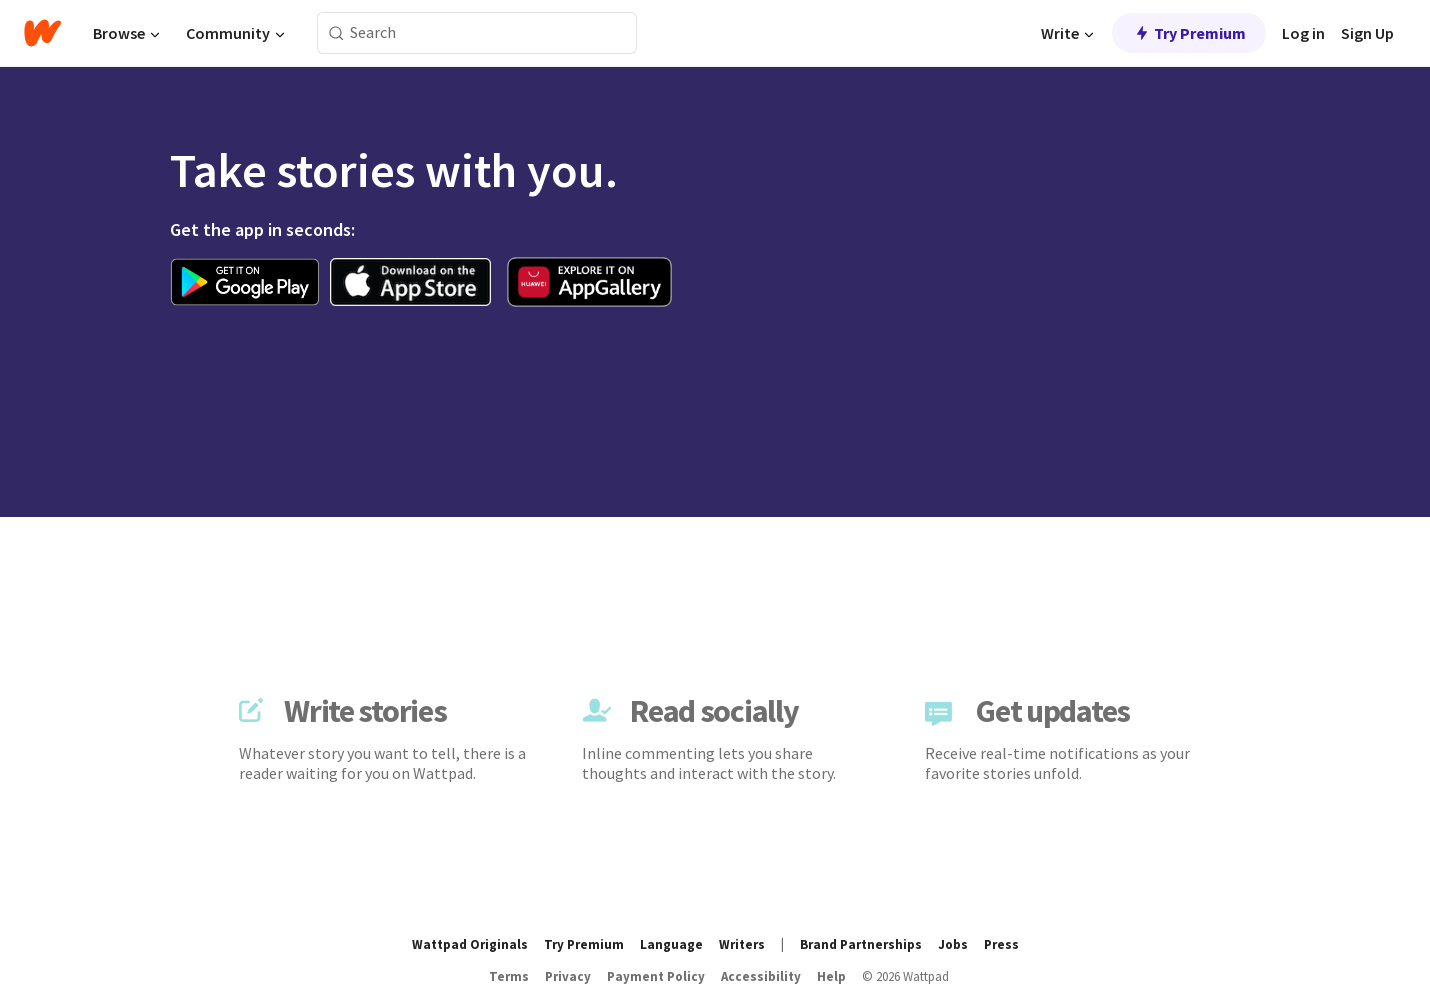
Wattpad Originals (470, 944)
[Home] (42, 33)
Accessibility (761, 976)
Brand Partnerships (861, 944)
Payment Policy (656, 976)
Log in (1303, 33)
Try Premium (1189, 33)
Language (671, 944)
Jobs (953, 944)
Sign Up (1367, 33)
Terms (509, 976)
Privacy (568, 976)
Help (831, 976)
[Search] (336, 33)
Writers (742, 944)
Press (1001, 944)
